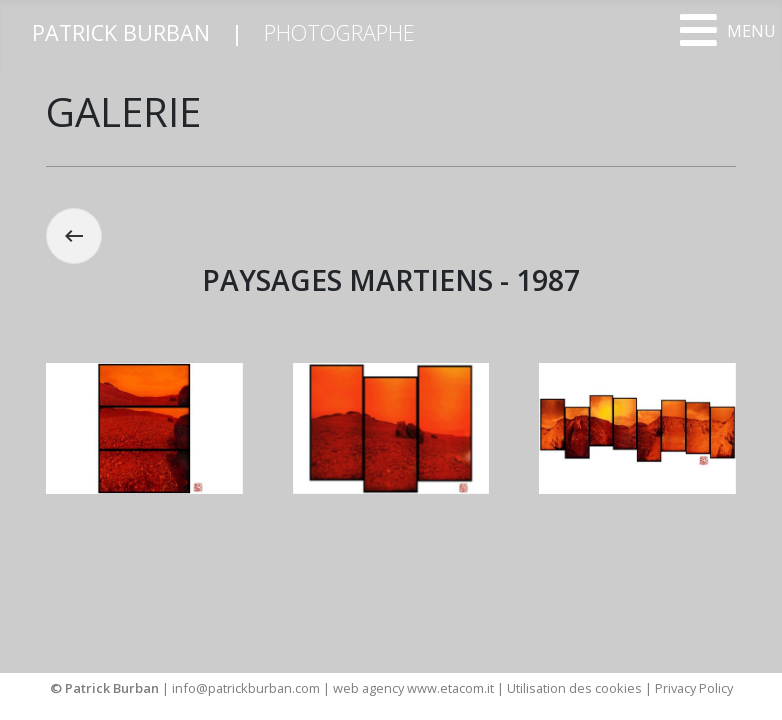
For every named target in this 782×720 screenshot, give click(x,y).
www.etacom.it (452, 688)
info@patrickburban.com (246, 688)
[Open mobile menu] (727, 30)
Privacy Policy (694, 688)
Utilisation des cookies (574, 688)
